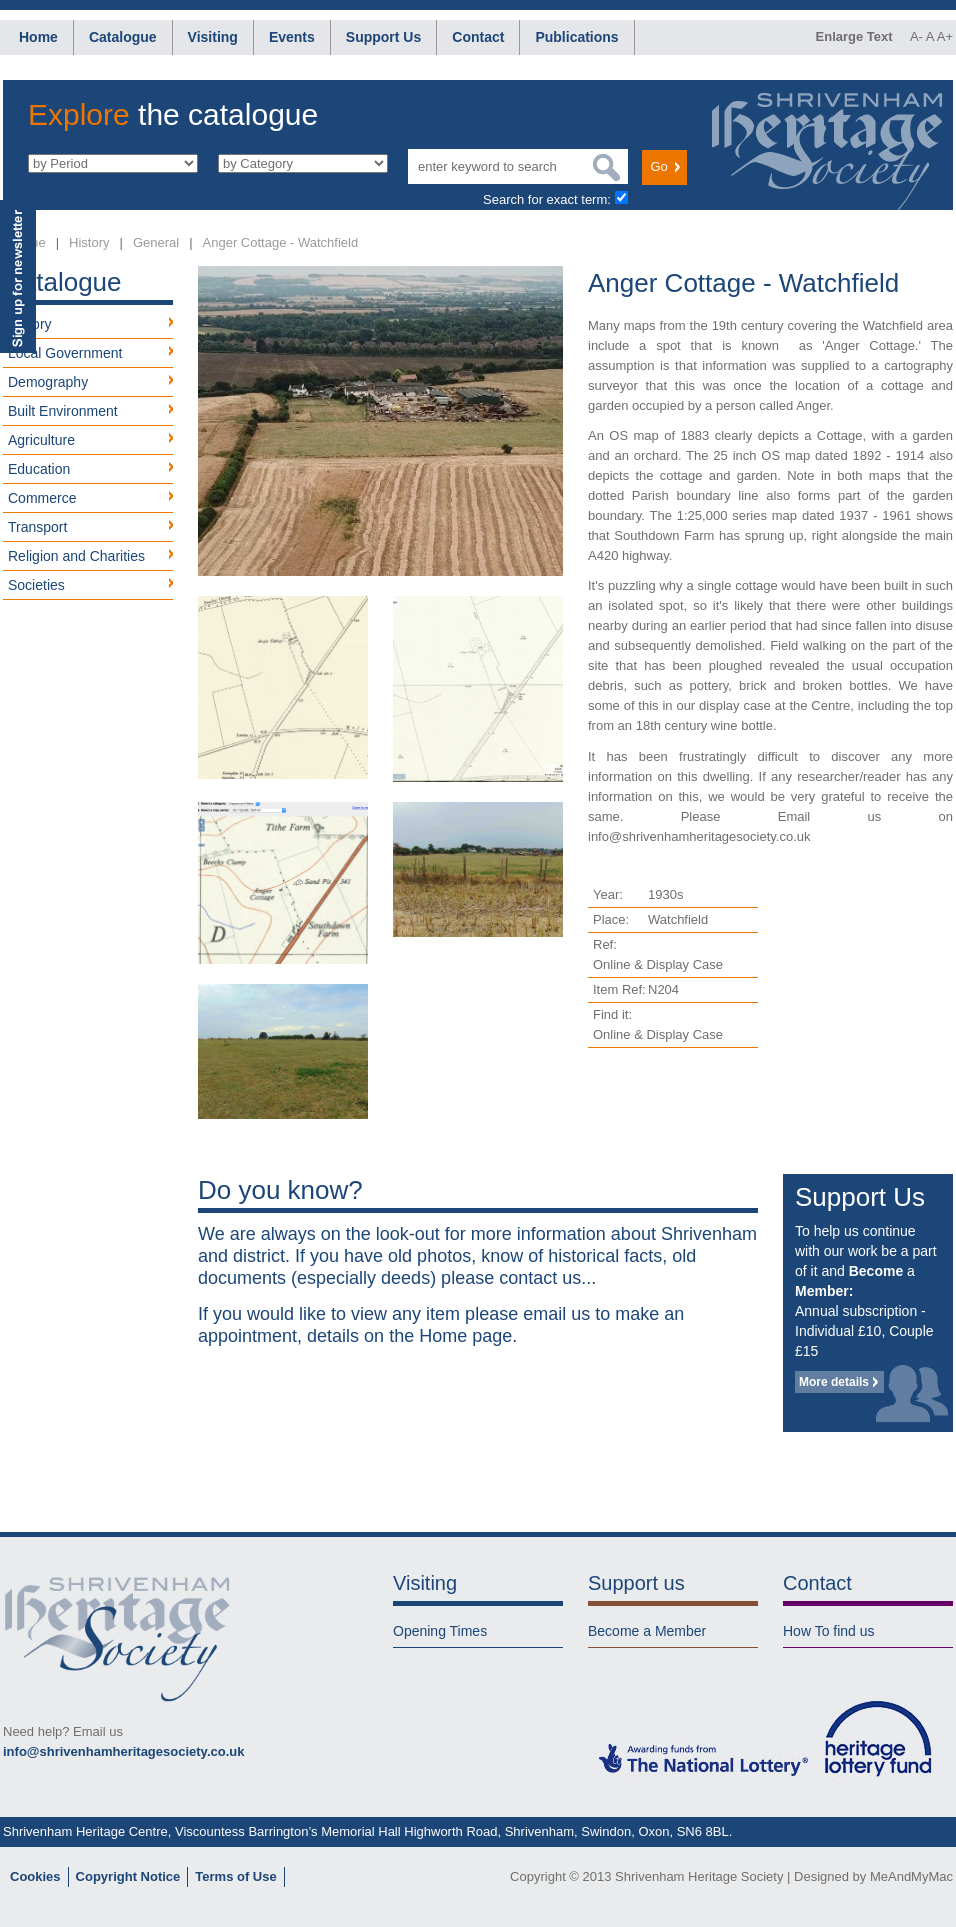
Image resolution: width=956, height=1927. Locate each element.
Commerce (42, 498)
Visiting (213, 37)
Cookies (35, 1876)
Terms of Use (235, 1876)
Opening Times (440, 1631)
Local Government (65, 353)
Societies (36, 585)
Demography (48, 382)
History (89, 242)
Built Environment (63, 411)
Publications (576, 37)
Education (39, 469)
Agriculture (41, 440)
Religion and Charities (76, 556)
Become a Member (647, 1631)
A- (916, 36)
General (156, 242)
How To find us (829, 1631)
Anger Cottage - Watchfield (281, 242)
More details (834, 1382)
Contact (478, 37)
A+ (945, 36)
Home (38, 37)
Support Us (383, 37)
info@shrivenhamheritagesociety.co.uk (123, 1751)
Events (292, 37)
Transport (37, 527)
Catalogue (123, 37)
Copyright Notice (128, 1876)
